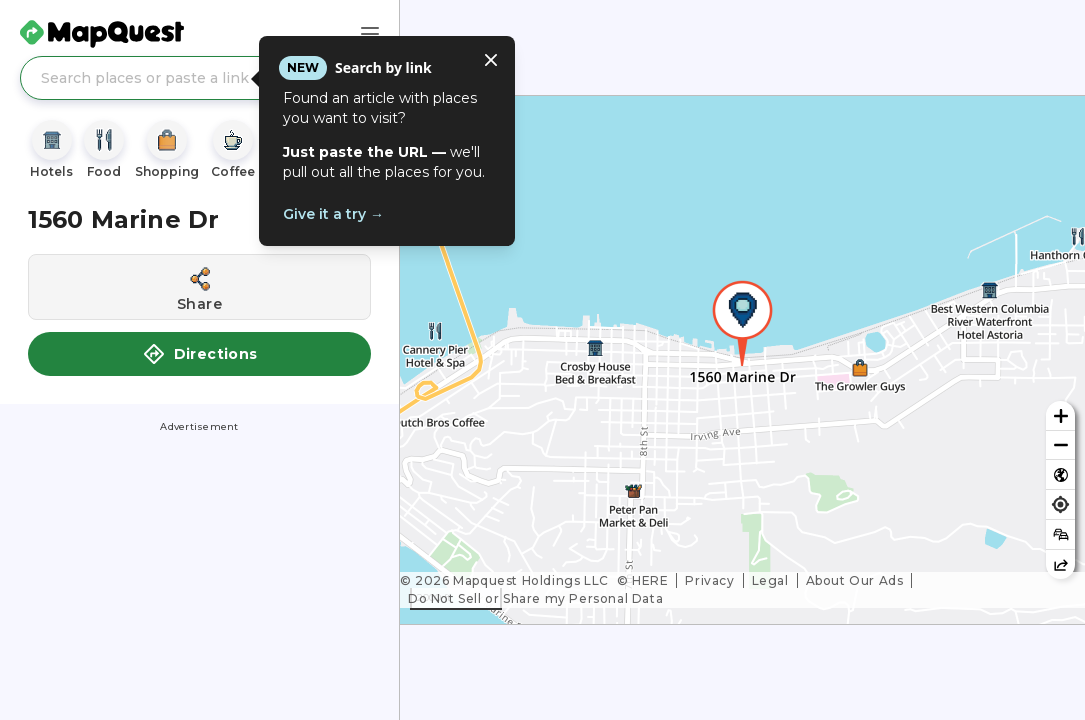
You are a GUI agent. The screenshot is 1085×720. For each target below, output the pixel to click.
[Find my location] (1060, 504)
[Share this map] (1060, 564)
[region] (742, 360)
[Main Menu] (370, 34)
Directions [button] (200, 354)
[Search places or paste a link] (199, 78)
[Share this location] (199, 287)
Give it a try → (333, 214)
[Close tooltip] (491, 60)
